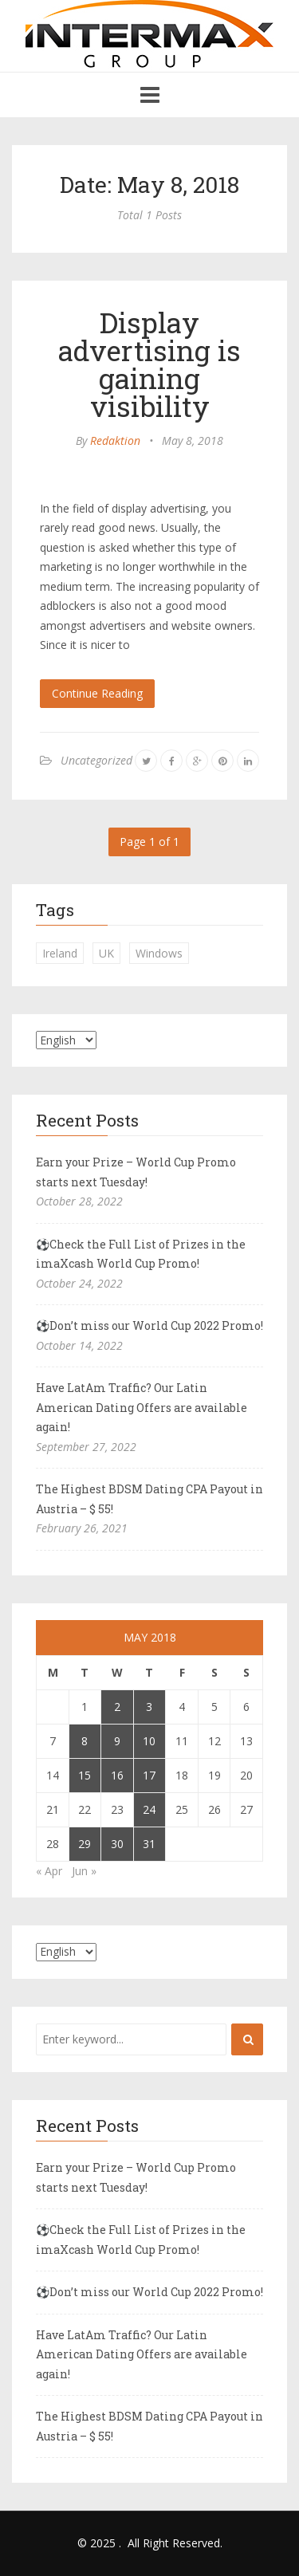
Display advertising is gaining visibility (149, 364)
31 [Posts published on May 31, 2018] (149, 1843)
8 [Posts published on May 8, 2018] (84, 1740)
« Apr (49, 1870)
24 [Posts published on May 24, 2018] (149, 1809)
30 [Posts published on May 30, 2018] (117, 1843)
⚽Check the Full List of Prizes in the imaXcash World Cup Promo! (141, 1254)
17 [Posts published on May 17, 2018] (149, 1775)
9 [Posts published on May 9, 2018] (117, 1740)
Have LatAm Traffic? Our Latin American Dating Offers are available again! (141, 1407)
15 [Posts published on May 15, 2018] (84, 1775)
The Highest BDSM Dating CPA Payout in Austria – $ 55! (149, 1498)
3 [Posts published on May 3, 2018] (149, 1706)
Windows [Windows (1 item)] (159, 953)
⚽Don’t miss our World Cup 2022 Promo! (149, 1325)
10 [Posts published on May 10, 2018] (149, 1740)
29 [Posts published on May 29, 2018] (84, 1843)
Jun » (84, 1870)
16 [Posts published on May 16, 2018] (117, 1775)
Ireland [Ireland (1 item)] (59, 953)
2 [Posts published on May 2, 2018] (117, 1706)
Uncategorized (96, 760)
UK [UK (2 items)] (106, 953)
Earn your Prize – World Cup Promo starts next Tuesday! (136, 1172)
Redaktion (115, 440)
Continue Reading (97, 693)
